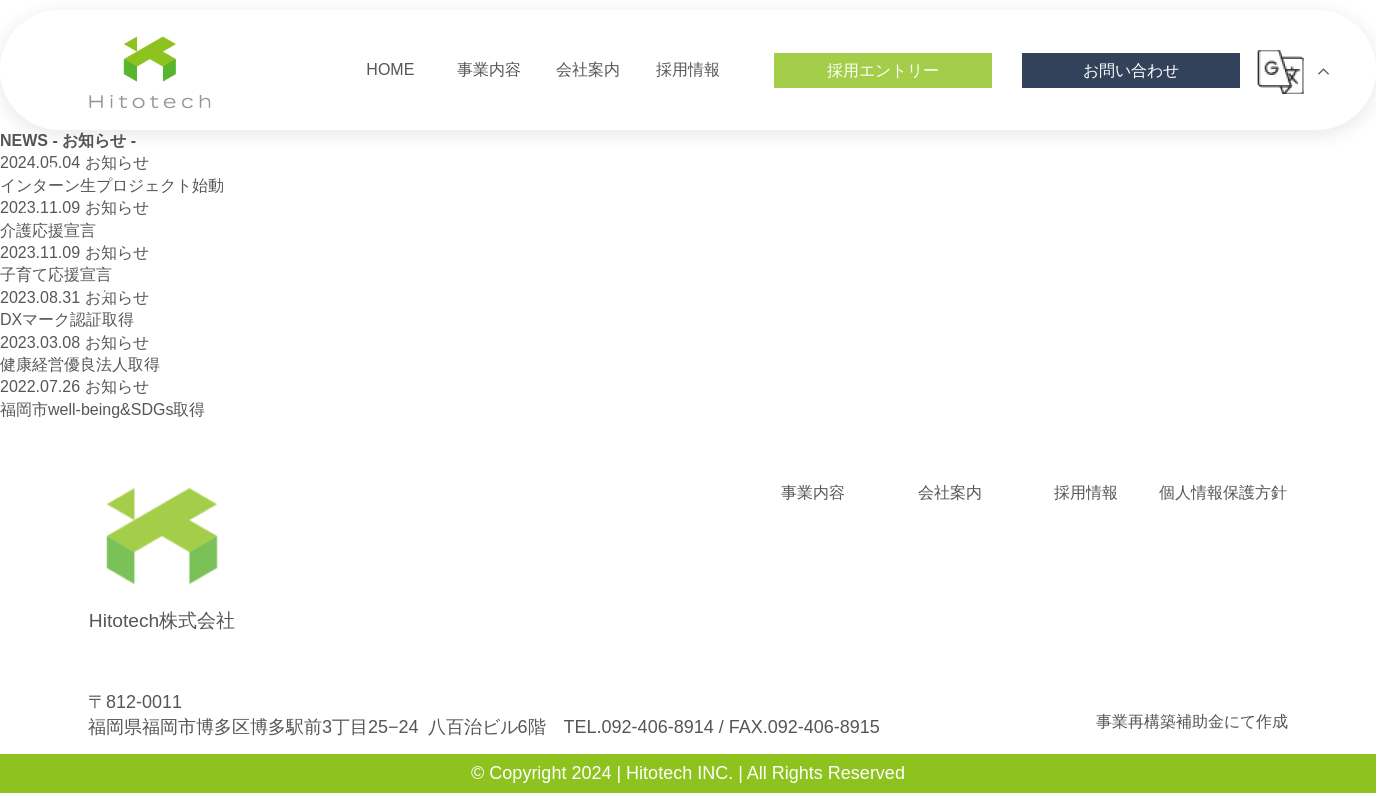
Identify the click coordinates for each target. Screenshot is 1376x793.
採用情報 (1086, 492)
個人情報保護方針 (1223, 492)
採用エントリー (883, 70)
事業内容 (813, 492)
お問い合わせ (1131, 70)
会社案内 (950, 492)
